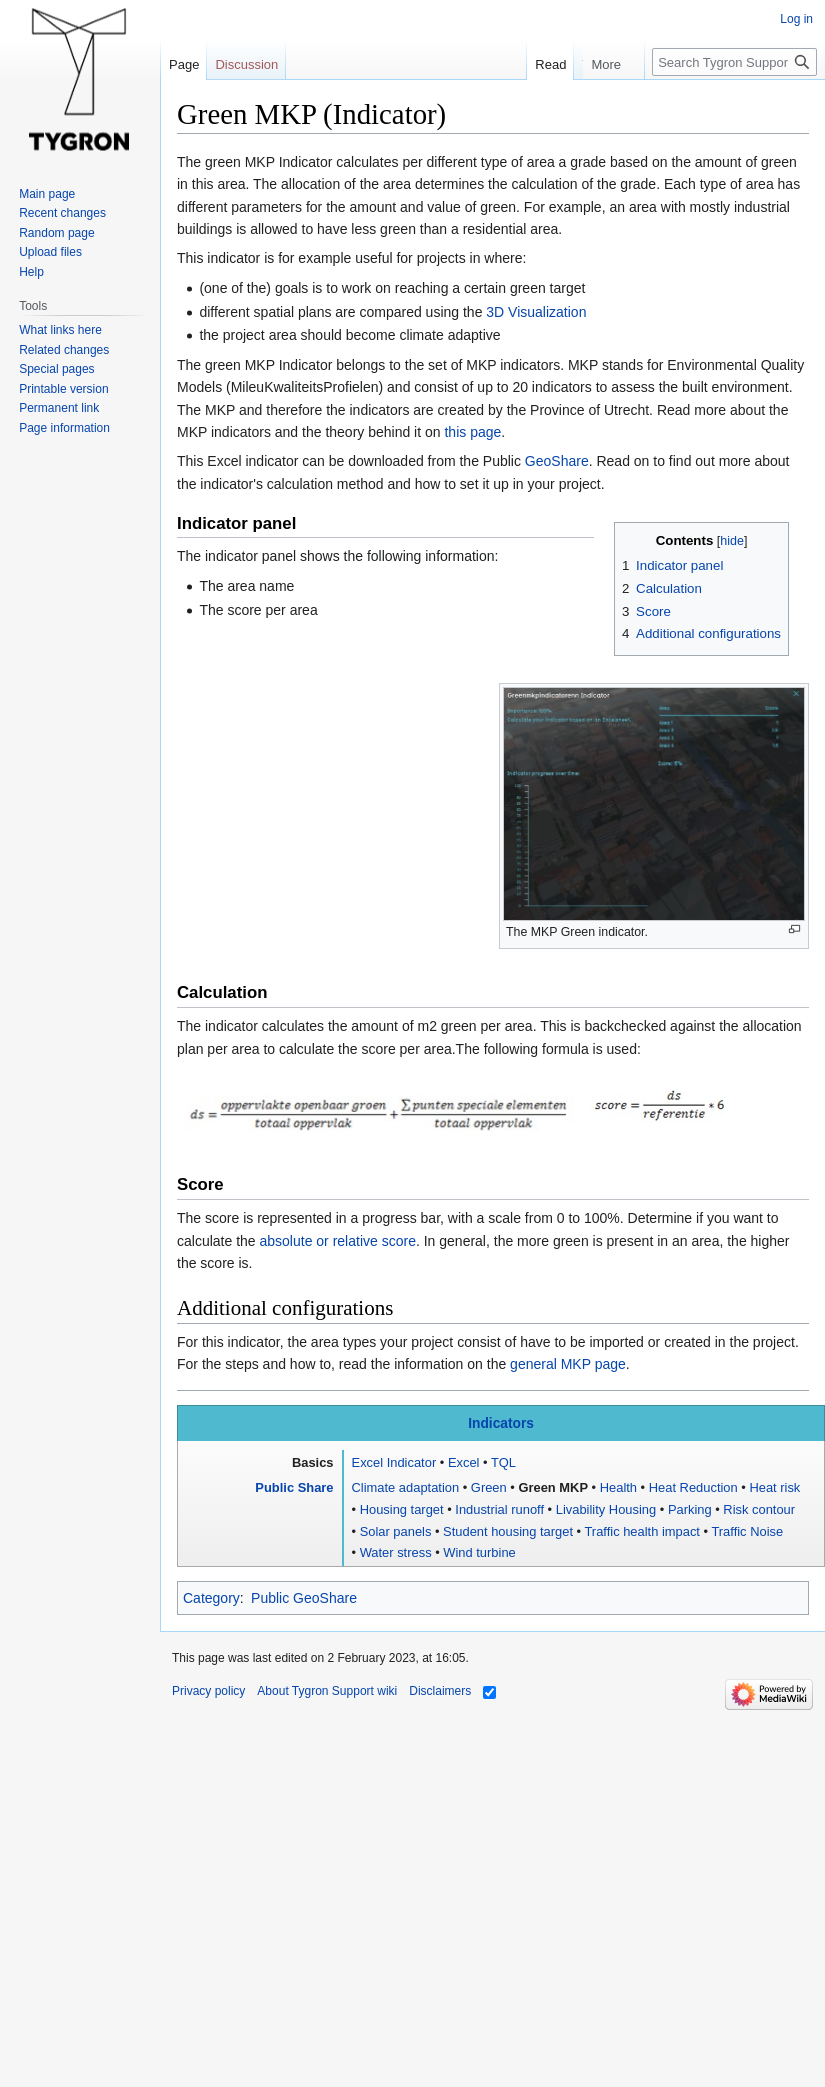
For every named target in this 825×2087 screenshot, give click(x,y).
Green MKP (553, 1487)
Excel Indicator (394, 1462)
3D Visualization (536, 312)
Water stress (396, 1552)
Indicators (501, 1423)
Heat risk (774, 1487)
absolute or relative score (338, 1241)
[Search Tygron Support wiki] (734, 62)
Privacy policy (208, 1691)
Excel (464, 1462)
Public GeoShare (304, 1598)
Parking (690, 1509)
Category (211, 1598)
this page (472, 432)
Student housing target (508, 1531)
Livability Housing (606, 1509)
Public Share (294, 1487)
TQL (503, 1462)
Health (618, 1487)
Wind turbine (479, 1552)
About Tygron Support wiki (327, 1691)
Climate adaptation (406, 1487)
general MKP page (568, 1364)
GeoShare (557, 461)
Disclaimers (440, 1691)
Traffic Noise (747, 1531)
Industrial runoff (499, 1509)
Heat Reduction (693, 1487)
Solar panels (396, 1531)
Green (489, 1487)
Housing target (402, 1509)
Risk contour (759, 1509)
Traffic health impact (642, 1531)
